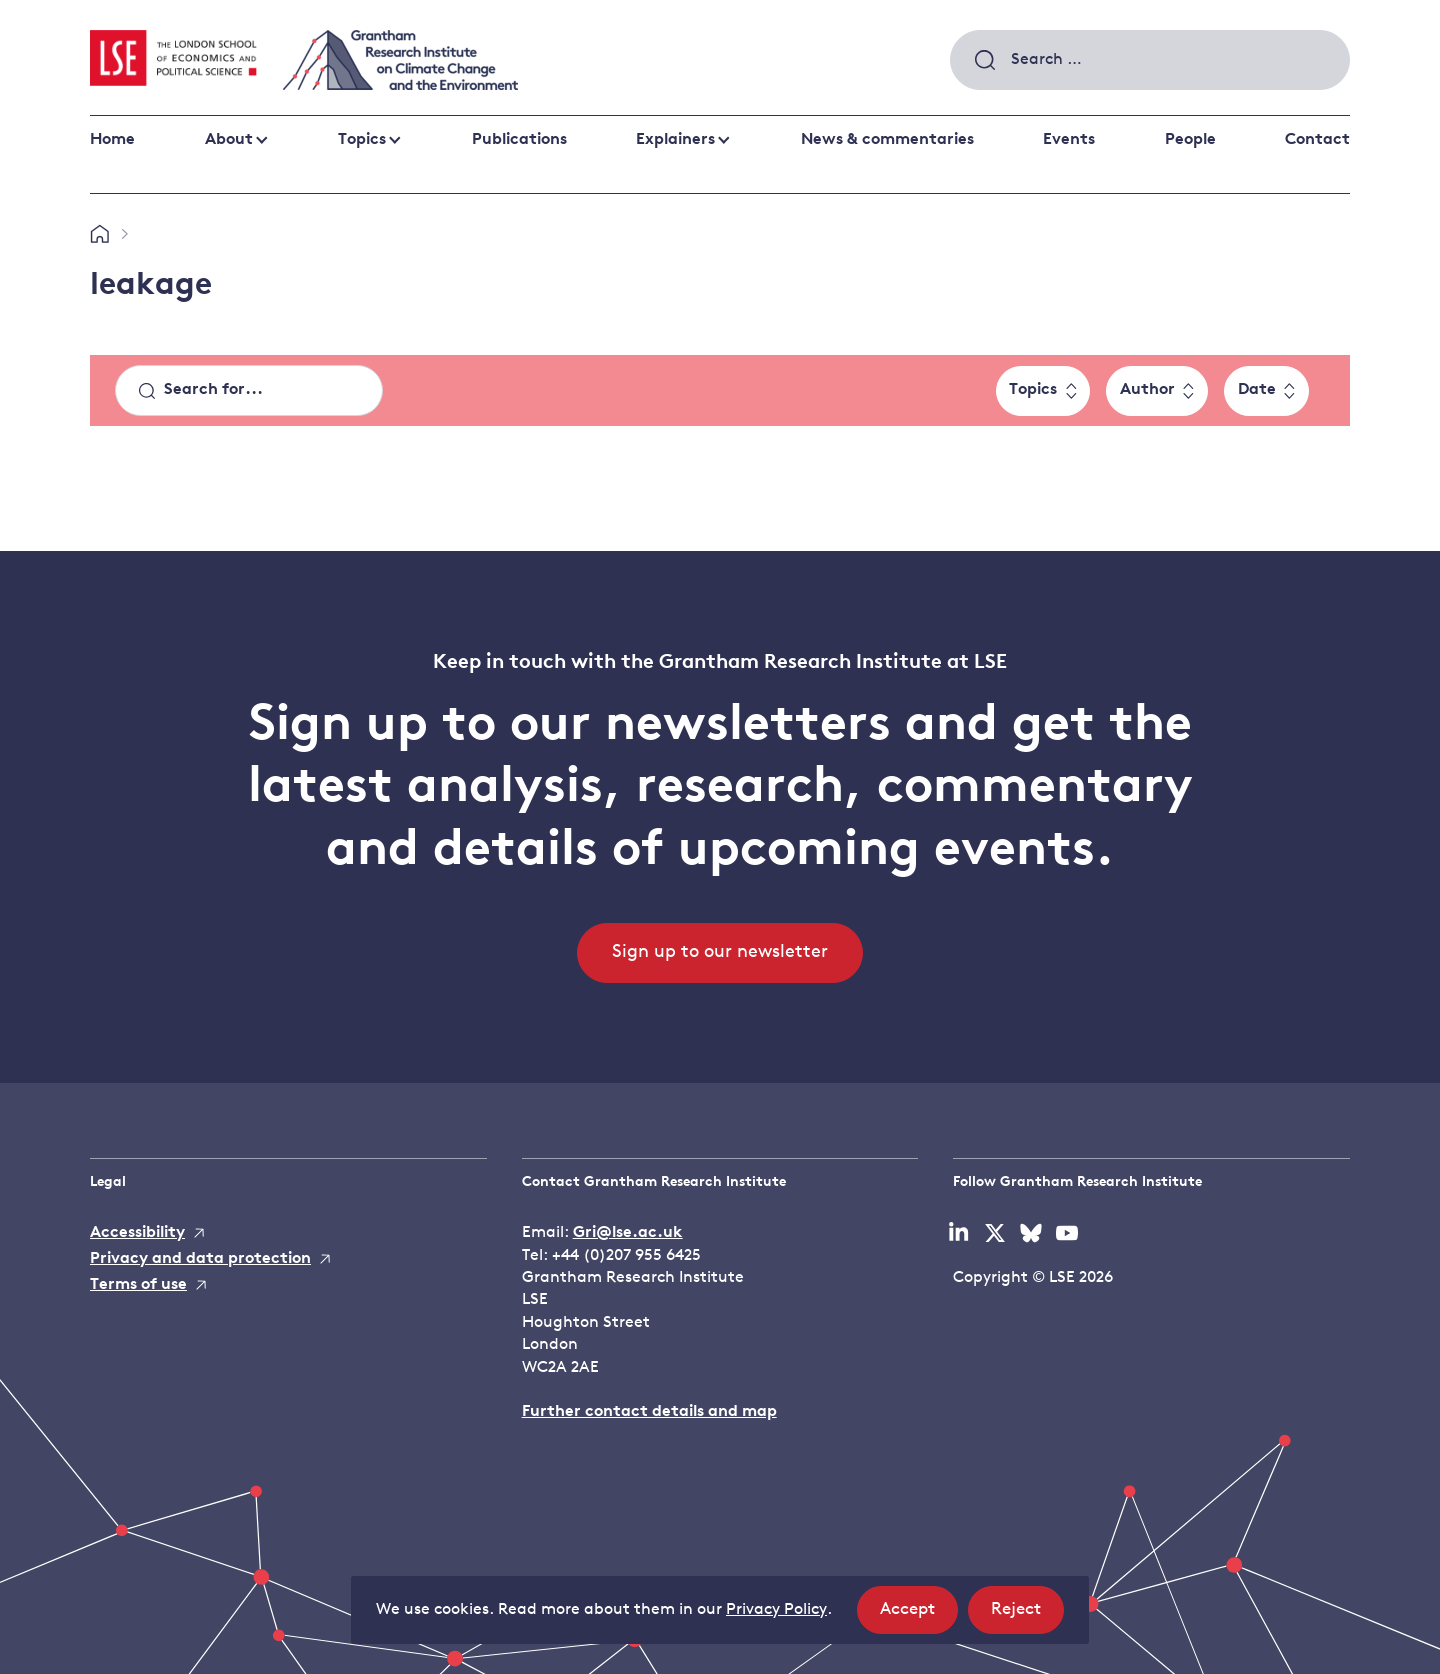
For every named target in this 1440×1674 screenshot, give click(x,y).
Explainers (675, 140)
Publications (519, 140)
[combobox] (1150, 60)
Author (1147, 390)
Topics (362, 140)
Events (1069, 140)
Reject (1027, 1615)
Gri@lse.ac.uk (628, 1233)
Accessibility (137, 1233)
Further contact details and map (649, 1412)
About (229, 140)
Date (1257, 390)
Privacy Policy (776, 1610)
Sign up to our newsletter (720, 952)
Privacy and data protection (200, 1259)
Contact (1317, 140)
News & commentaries (887, 140)
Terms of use (138, 1285)
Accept (919, 1615)
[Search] (249, 391)
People (1190, 140)
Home (112, 140)
